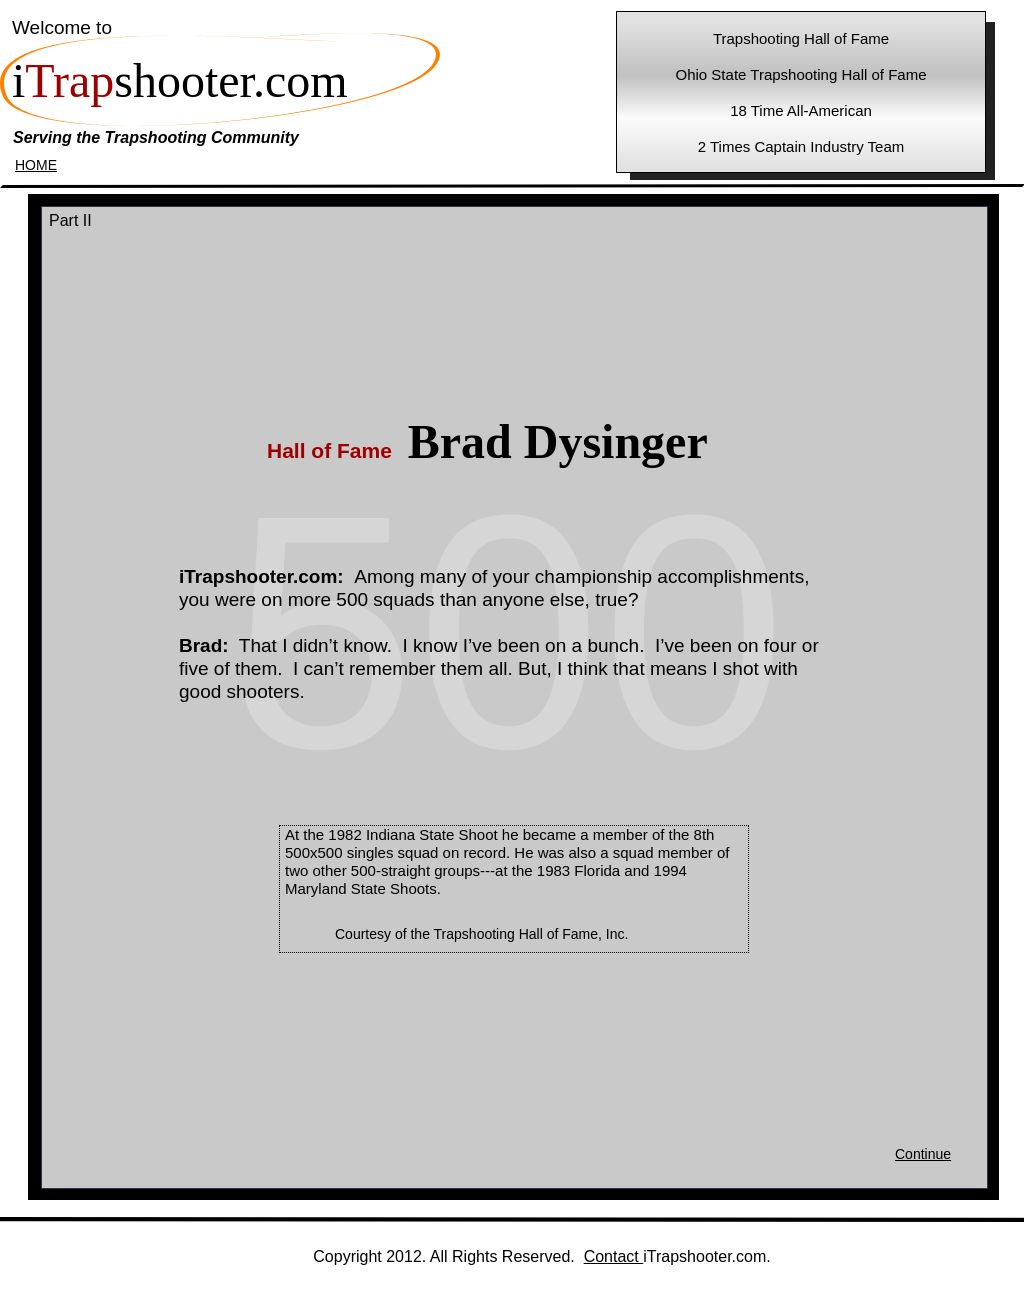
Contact (614, 1256)
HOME (36, 165)
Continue (923, 1154)
